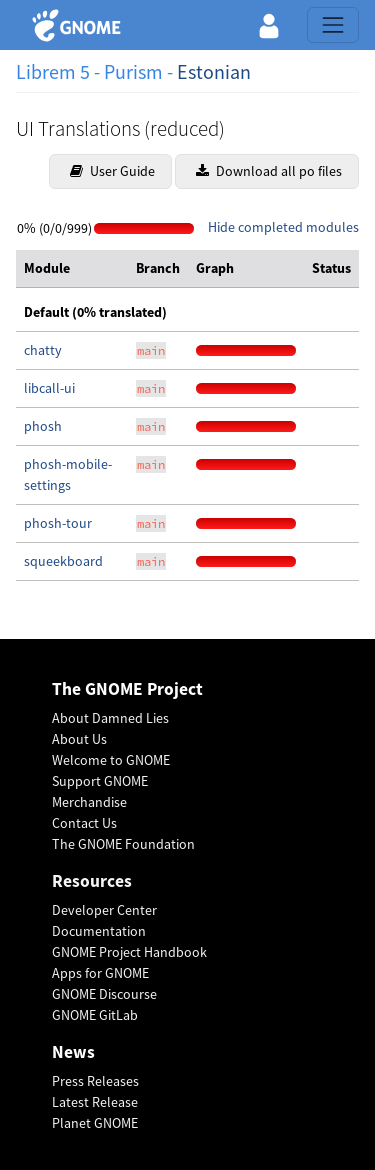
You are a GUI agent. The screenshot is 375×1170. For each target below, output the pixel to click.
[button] (269, 25)
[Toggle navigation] (333, 25)
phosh (43, 426)
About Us (79, 739)
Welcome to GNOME (111, 760)
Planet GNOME (95, 1123)
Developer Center (104, 910)
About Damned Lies (110, 718)
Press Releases (95, 1081)
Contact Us (84, 823)
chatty (43, 350)
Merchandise (89, 802)
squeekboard (63, 561)
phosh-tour (58, 523)
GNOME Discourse (104, 994)
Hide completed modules (283, 227)
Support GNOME (100, 781)
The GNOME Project (127, 689)
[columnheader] (72, 269)
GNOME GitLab (95, 1015)
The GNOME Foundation (123, 844)
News (73, 1052)
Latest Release (95, 1102)
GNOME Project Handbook (129, 952)
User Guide (112, 171)
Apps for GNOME (100, 973)
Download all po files (269, 171)
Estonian (214, 71)
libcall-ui (49, 388)
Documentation (99, 931)
